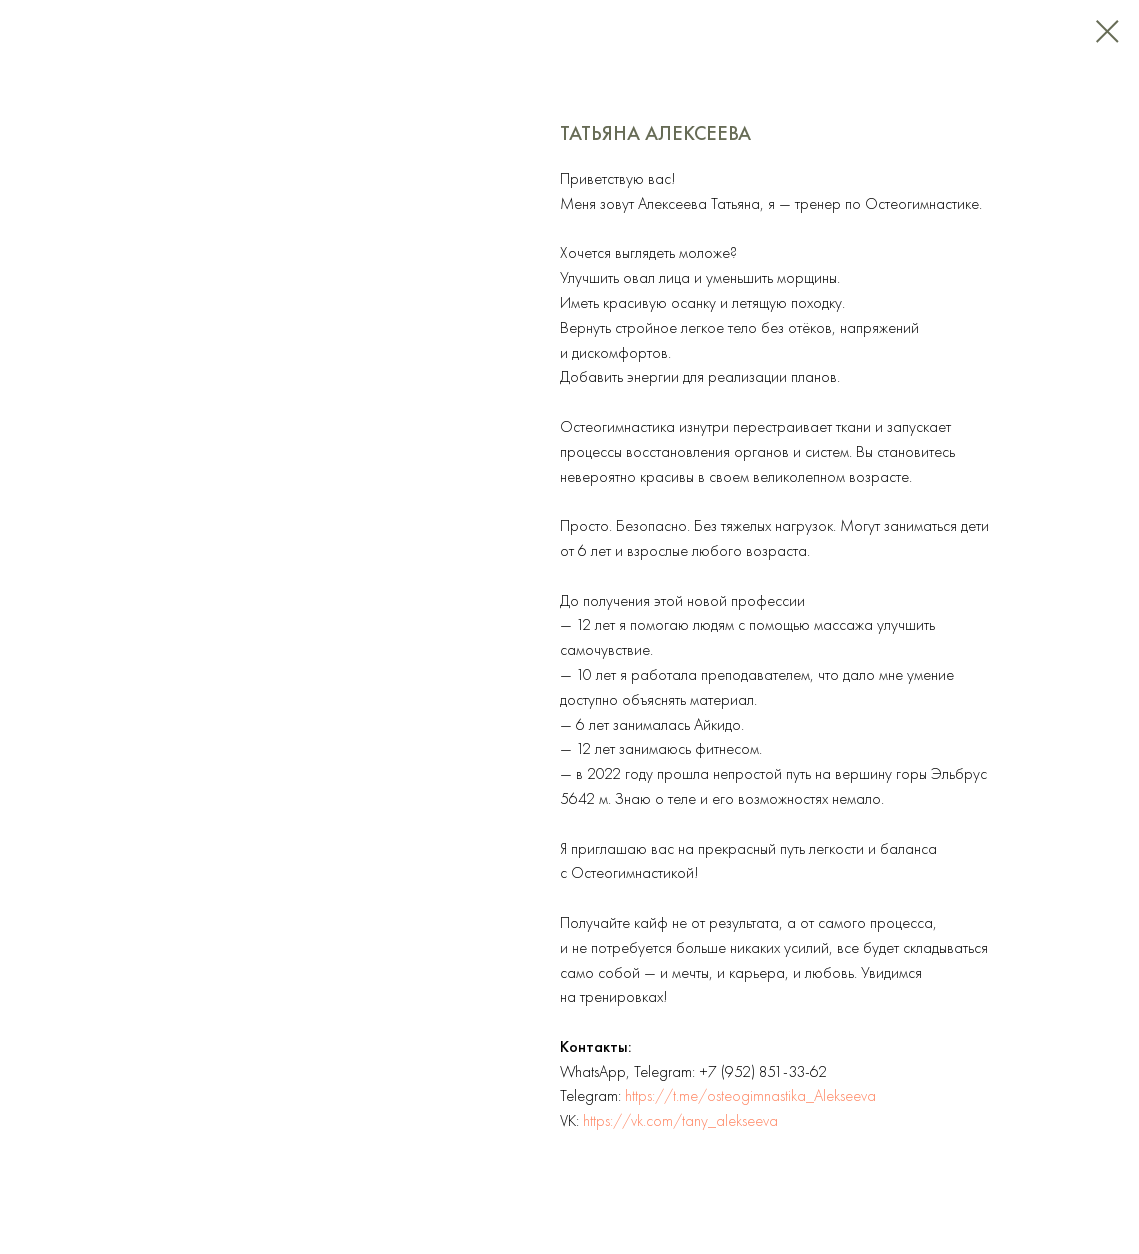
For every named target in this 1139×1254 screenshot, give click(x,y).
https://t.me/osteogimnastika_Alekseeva (750, 1095)
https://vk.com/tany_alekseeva (680, 1120)
